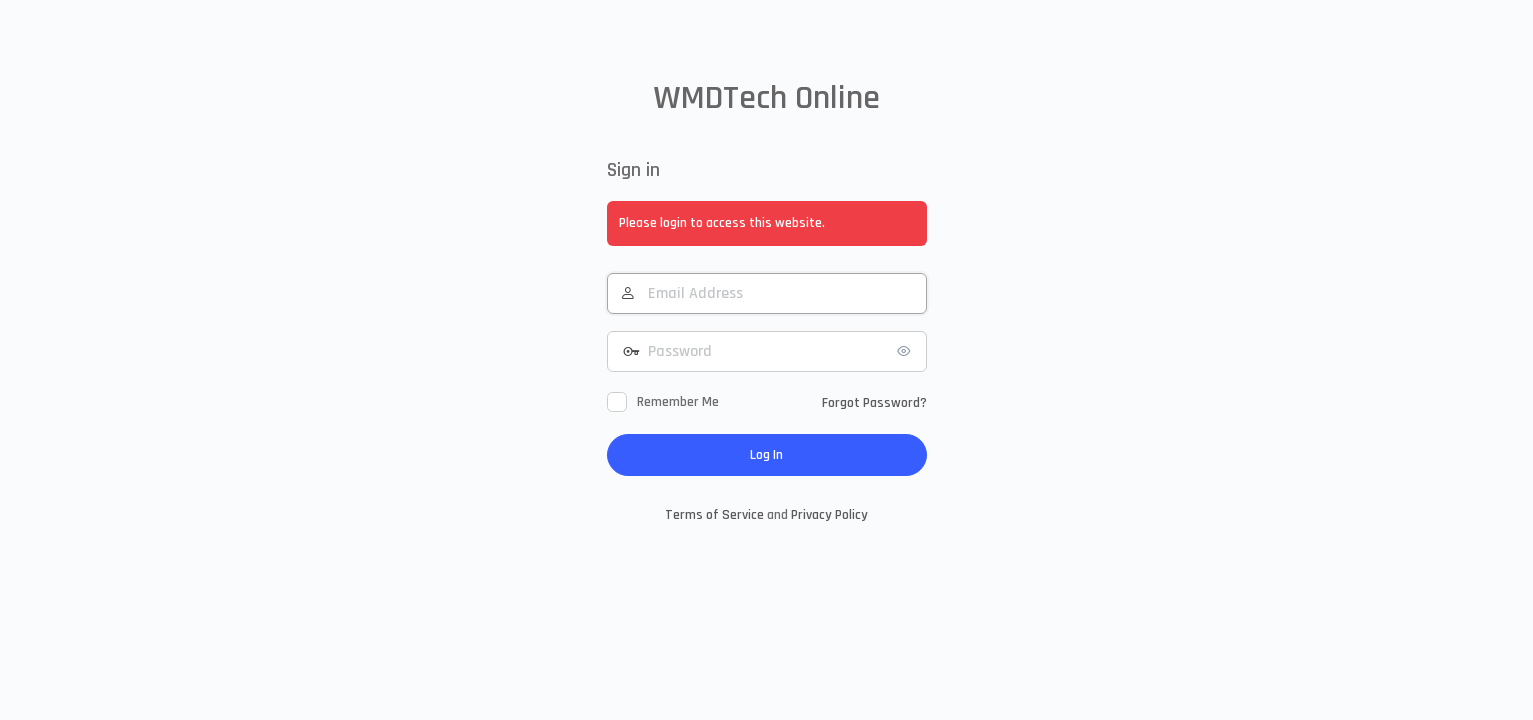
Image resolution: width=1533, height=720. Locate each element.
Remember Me (678, 402)
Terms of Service (714, 515)
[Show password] (907, 351)
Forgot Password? (874, 403)
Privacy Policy (829, 515)
